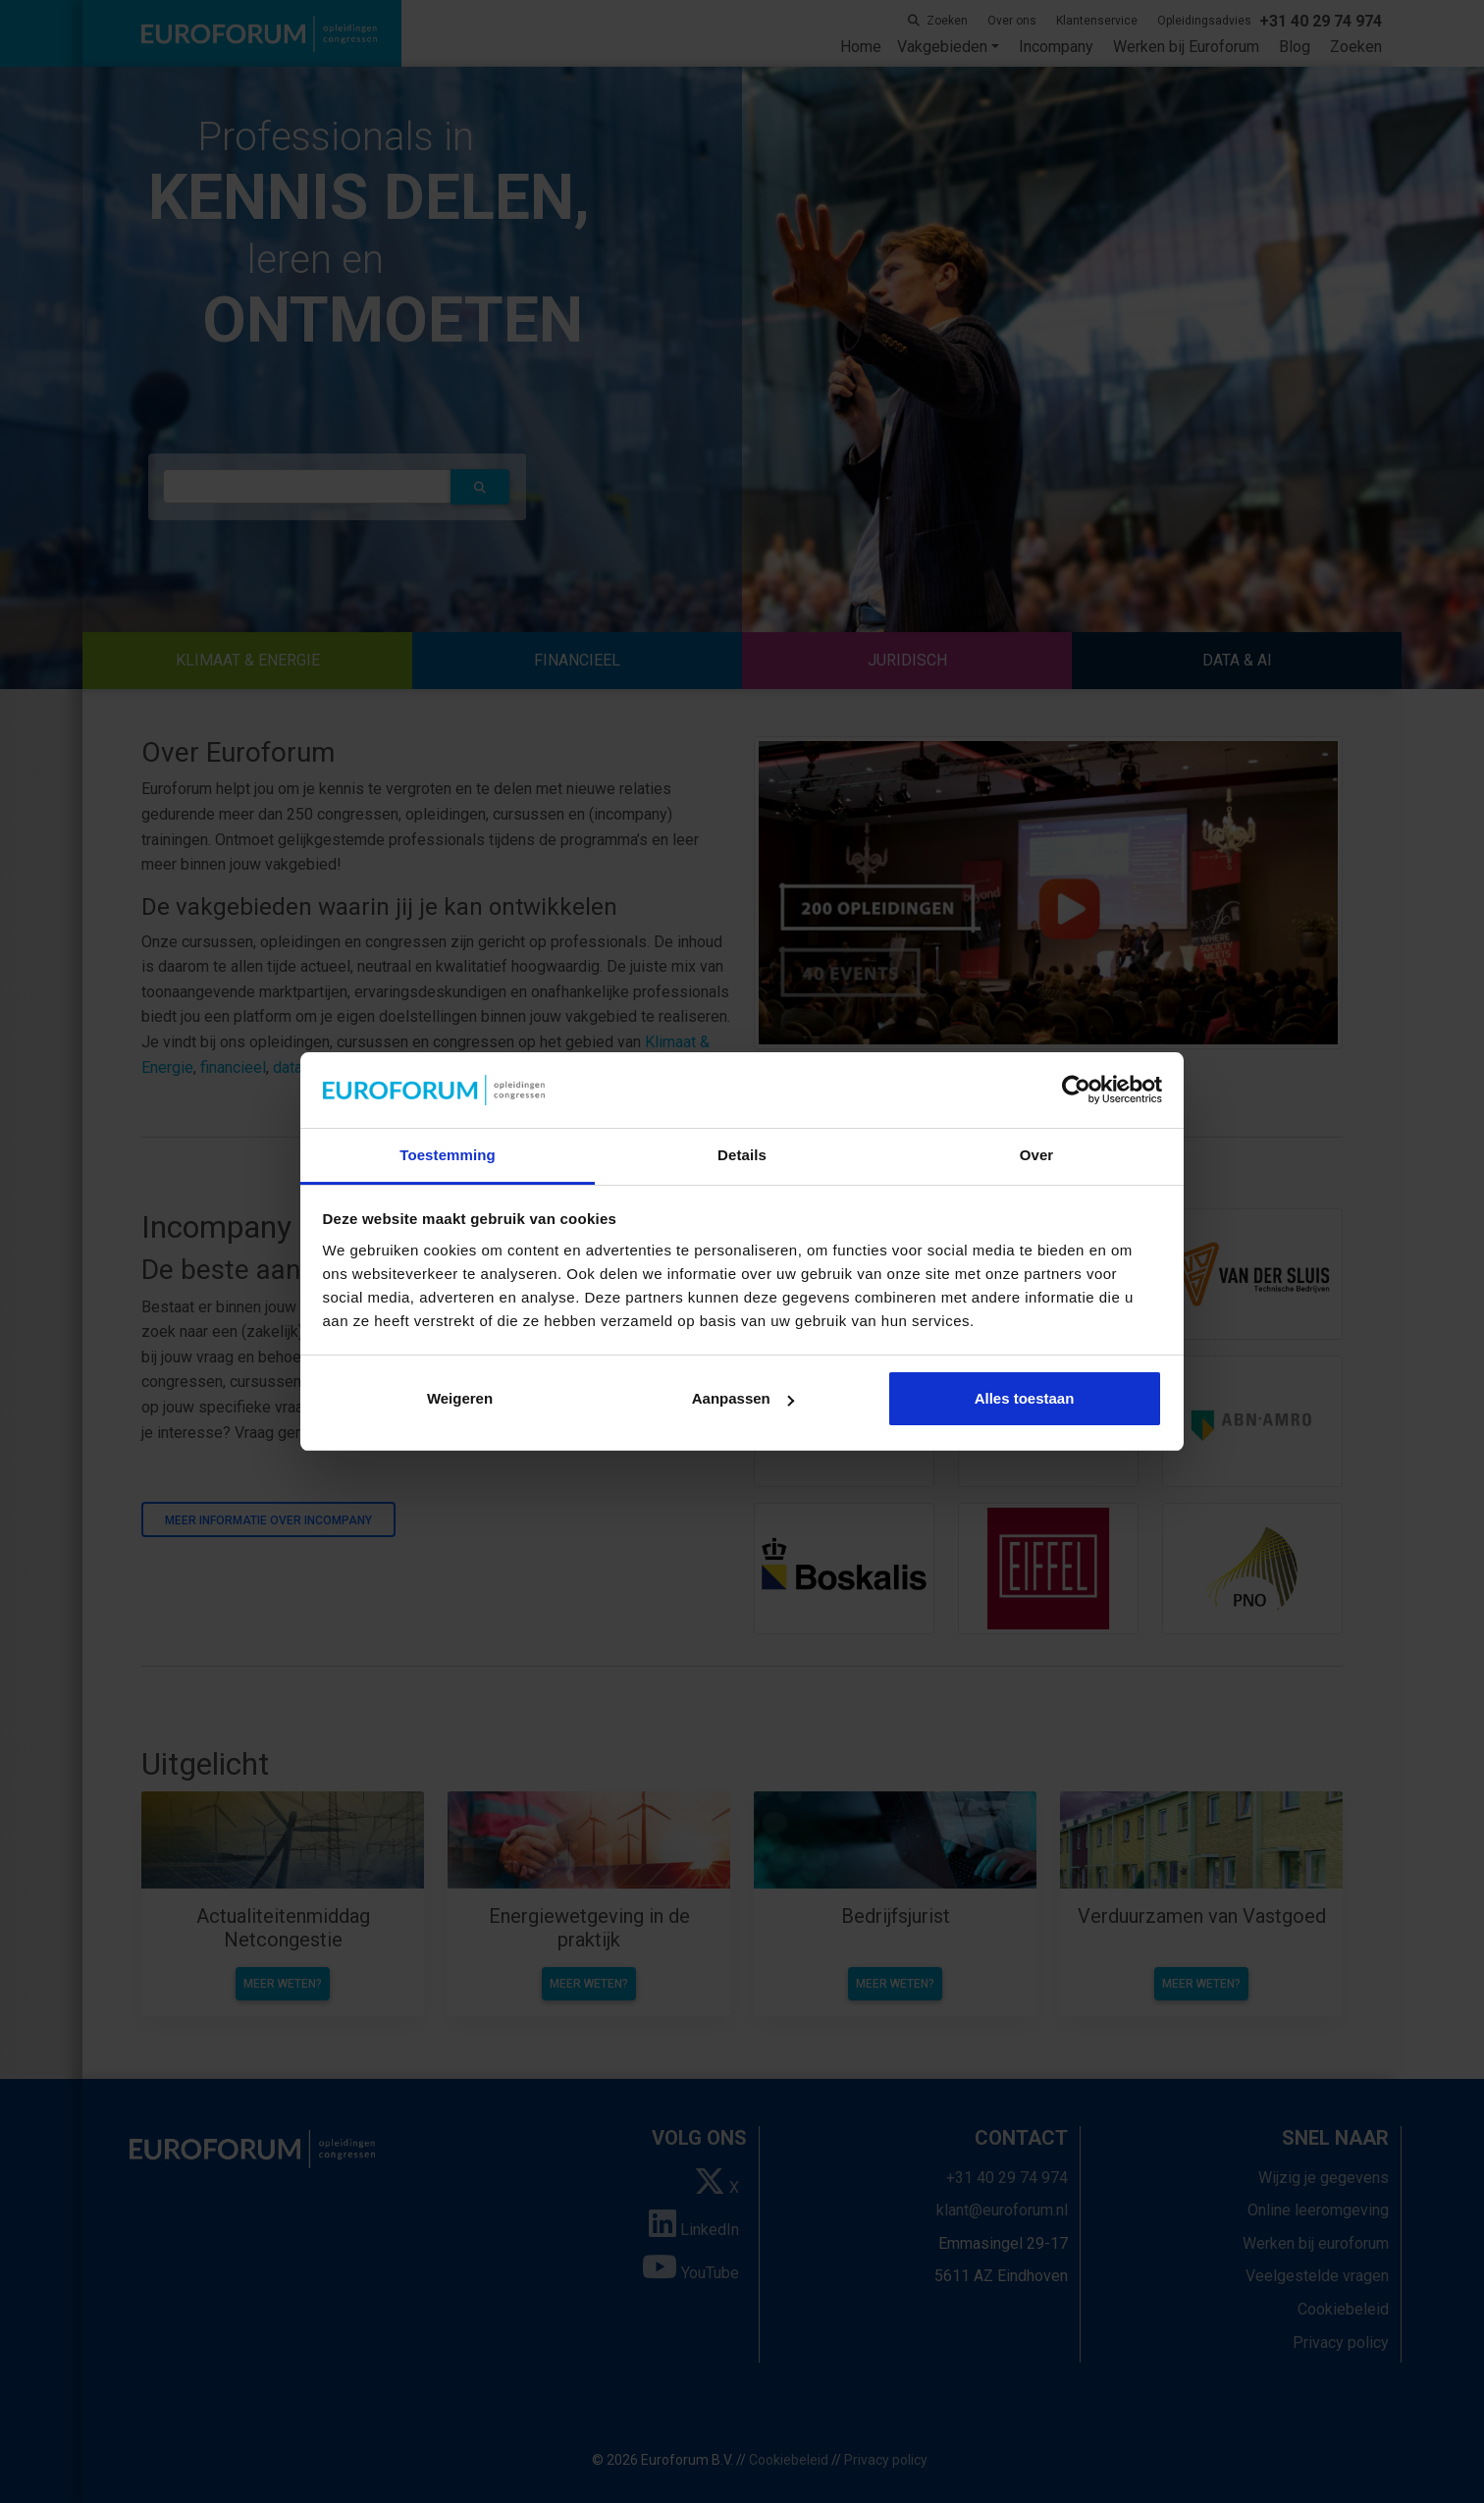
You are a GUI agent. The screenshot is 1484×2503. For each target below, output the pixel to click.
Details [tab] (742, 1154)
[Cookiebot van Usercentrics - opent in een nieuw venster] (1076, 1090)
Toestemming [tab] (447, 1154)
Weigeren (460, 1398)
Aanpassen (743, 1398)
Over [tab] (1037, 1154)
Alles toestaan (1025, 1398)
